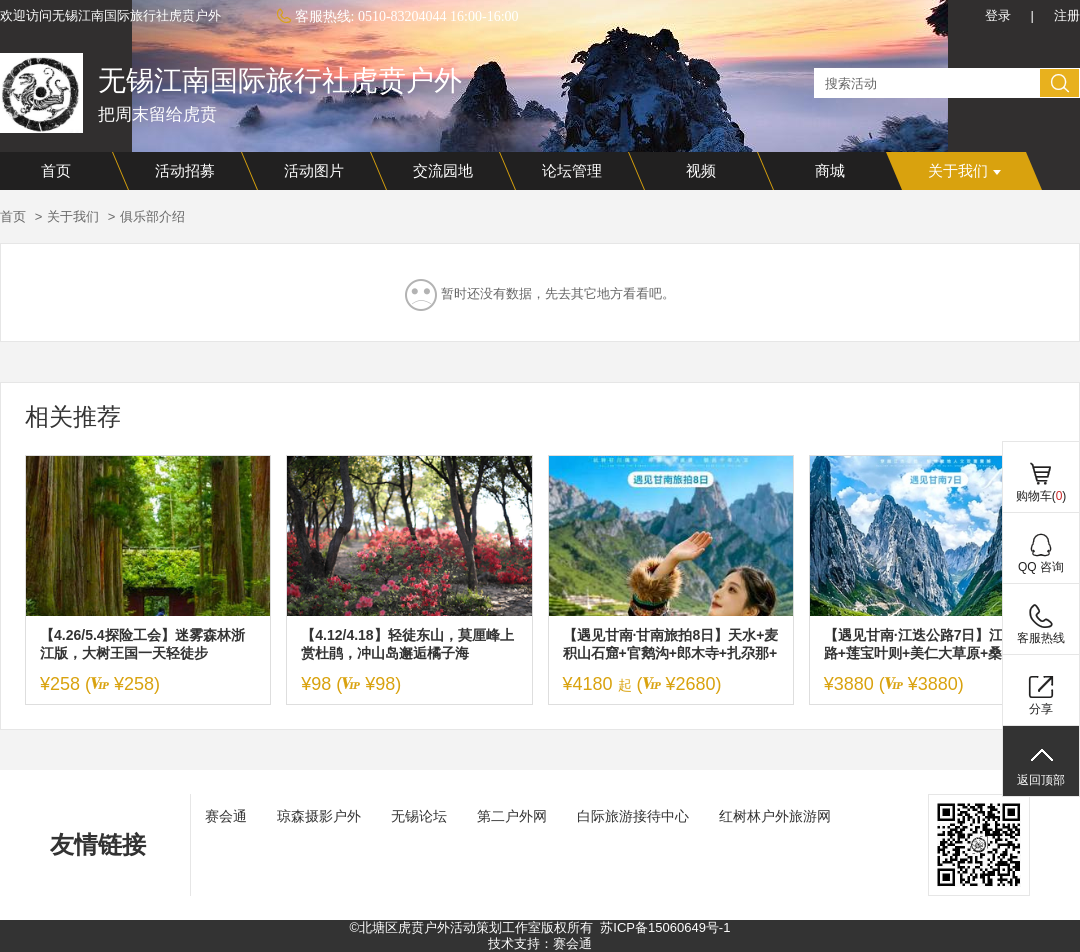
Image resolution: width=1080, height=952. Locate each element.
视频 (701, 171)
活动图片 (314, 171)
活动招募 (185, 171)
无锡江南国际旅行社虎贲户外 (280, 80)
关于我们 (964, 171)
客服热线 (1041, 638)
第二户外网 (512, 816)
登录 (998, 15)
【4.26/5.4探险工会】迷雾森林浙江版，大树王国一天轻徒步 (142, 644)
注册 (1067, 15)
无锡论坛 (419, 816)
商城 (830, 171)
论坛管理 (572, 171)
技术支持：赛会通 (540, 943)
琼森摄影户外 (319, 816)
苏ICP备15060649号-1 (665, 927)
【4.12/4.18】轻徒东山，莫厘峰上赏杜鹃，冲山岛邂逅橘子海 (407, 644)
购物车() (1041, 496)
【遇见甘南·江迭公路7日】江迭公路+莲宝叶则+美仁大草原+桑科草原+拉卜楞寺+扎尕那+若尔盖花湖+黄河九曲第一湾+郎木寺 (928, 644)
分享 (1041, 709)
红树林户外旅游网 (775, 816)
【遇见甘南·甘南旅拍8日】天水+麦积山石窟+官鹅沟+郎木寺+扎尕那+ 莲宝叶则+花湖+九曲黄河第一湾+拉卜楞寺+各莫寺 (671, 644)
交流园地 (443, 171)
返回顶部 (1041, 780)
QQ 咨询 (1041, 567)
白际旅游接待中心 (633, 816)
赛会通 (226, 816)
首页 (56, 171)
